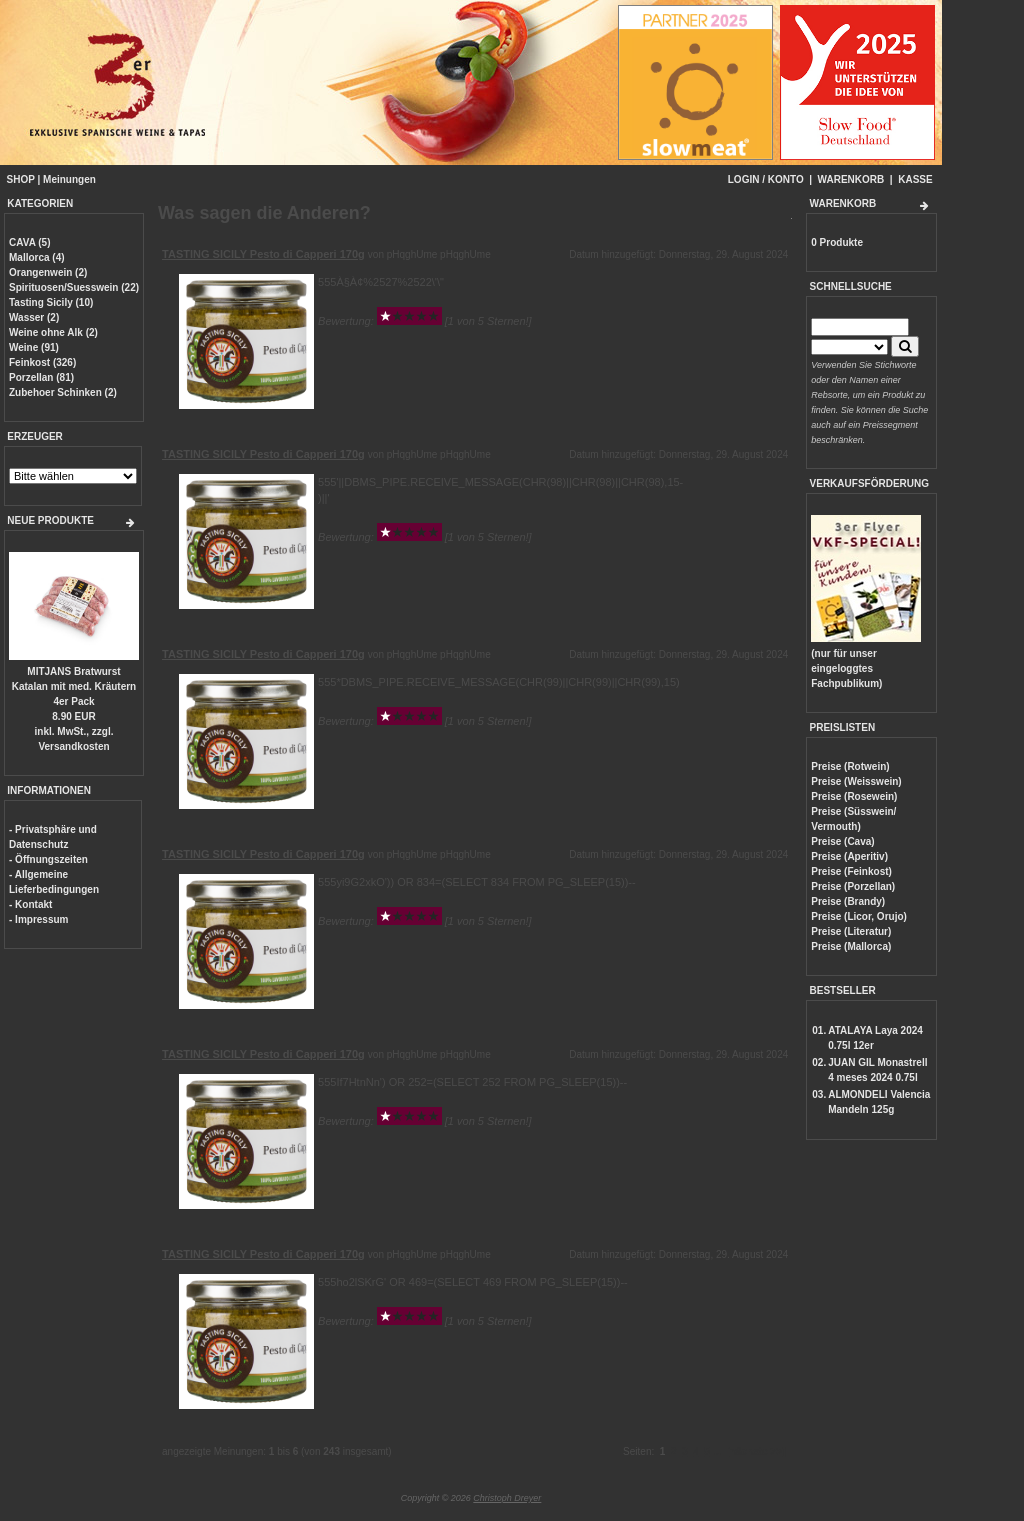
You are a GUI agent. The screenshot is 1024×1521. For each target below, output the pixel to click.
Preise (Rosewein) (854, 796)
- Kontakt (30, 904)
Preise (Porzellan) (853, 886)
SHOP (21, 179)
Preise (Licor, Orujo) (859, 916)
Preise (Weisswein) (856, 781)
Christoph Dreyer (507, 1498)
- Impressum (38, 919)
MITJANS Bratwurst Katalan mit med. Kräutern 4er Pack (74, 686)
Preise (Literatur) (851, 931)
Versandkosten (73, 746)
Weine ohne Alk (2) (53, 332)
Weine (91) (34, 347)
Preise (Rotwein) (850, 766)
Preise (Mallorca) (851, 946)
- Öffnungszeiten (48, 859)
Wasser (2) (34, 317)
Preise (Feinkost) (851, 871)
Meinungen (69, 179)
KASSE (915, 179)
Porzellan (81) (41, 377)
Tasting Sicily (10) (51, 302)
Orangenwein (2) (48, 272)
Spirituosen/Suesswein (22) (74, 287)
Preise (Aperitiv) (849, 856)
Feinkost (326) (42, 362)
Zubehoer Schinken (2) (63, 392)
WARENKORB (851, 179)
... (717, 1451)
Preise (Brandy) (848, 901)
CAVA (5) (29, 242)
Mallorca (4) (37, 257)
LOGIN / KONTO (766, 179)
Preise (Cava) (842, 841)
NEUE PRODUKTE (50, 520)
